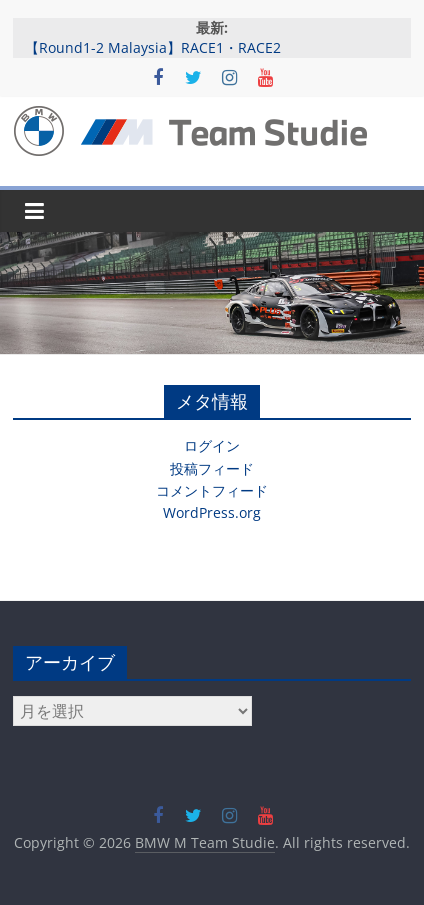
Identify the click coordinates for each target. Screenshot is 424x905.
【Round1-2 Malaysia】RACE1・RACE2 (153, 47)
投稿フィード (212, 468)
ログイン (212, 445)
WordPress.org (212, 512)
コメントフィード (212, 490)
